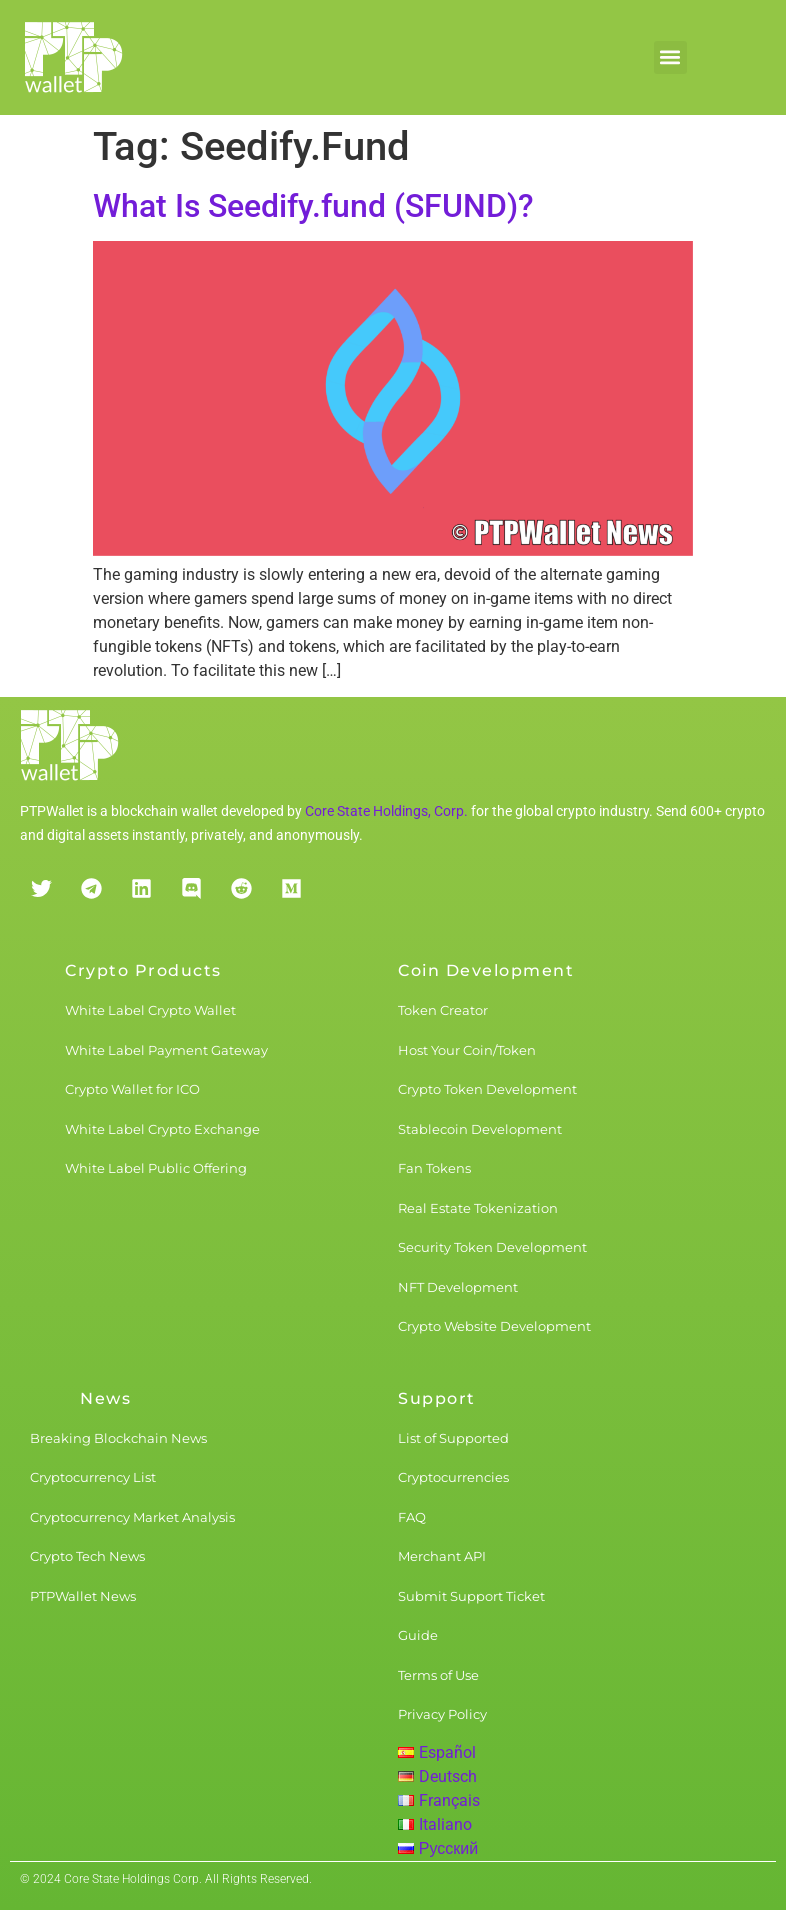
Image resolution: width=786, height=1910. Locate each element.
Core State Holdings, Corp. (386, 811)
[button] (670, 57)
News (105, 1398)
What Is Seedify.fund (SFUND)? (313, 206)
